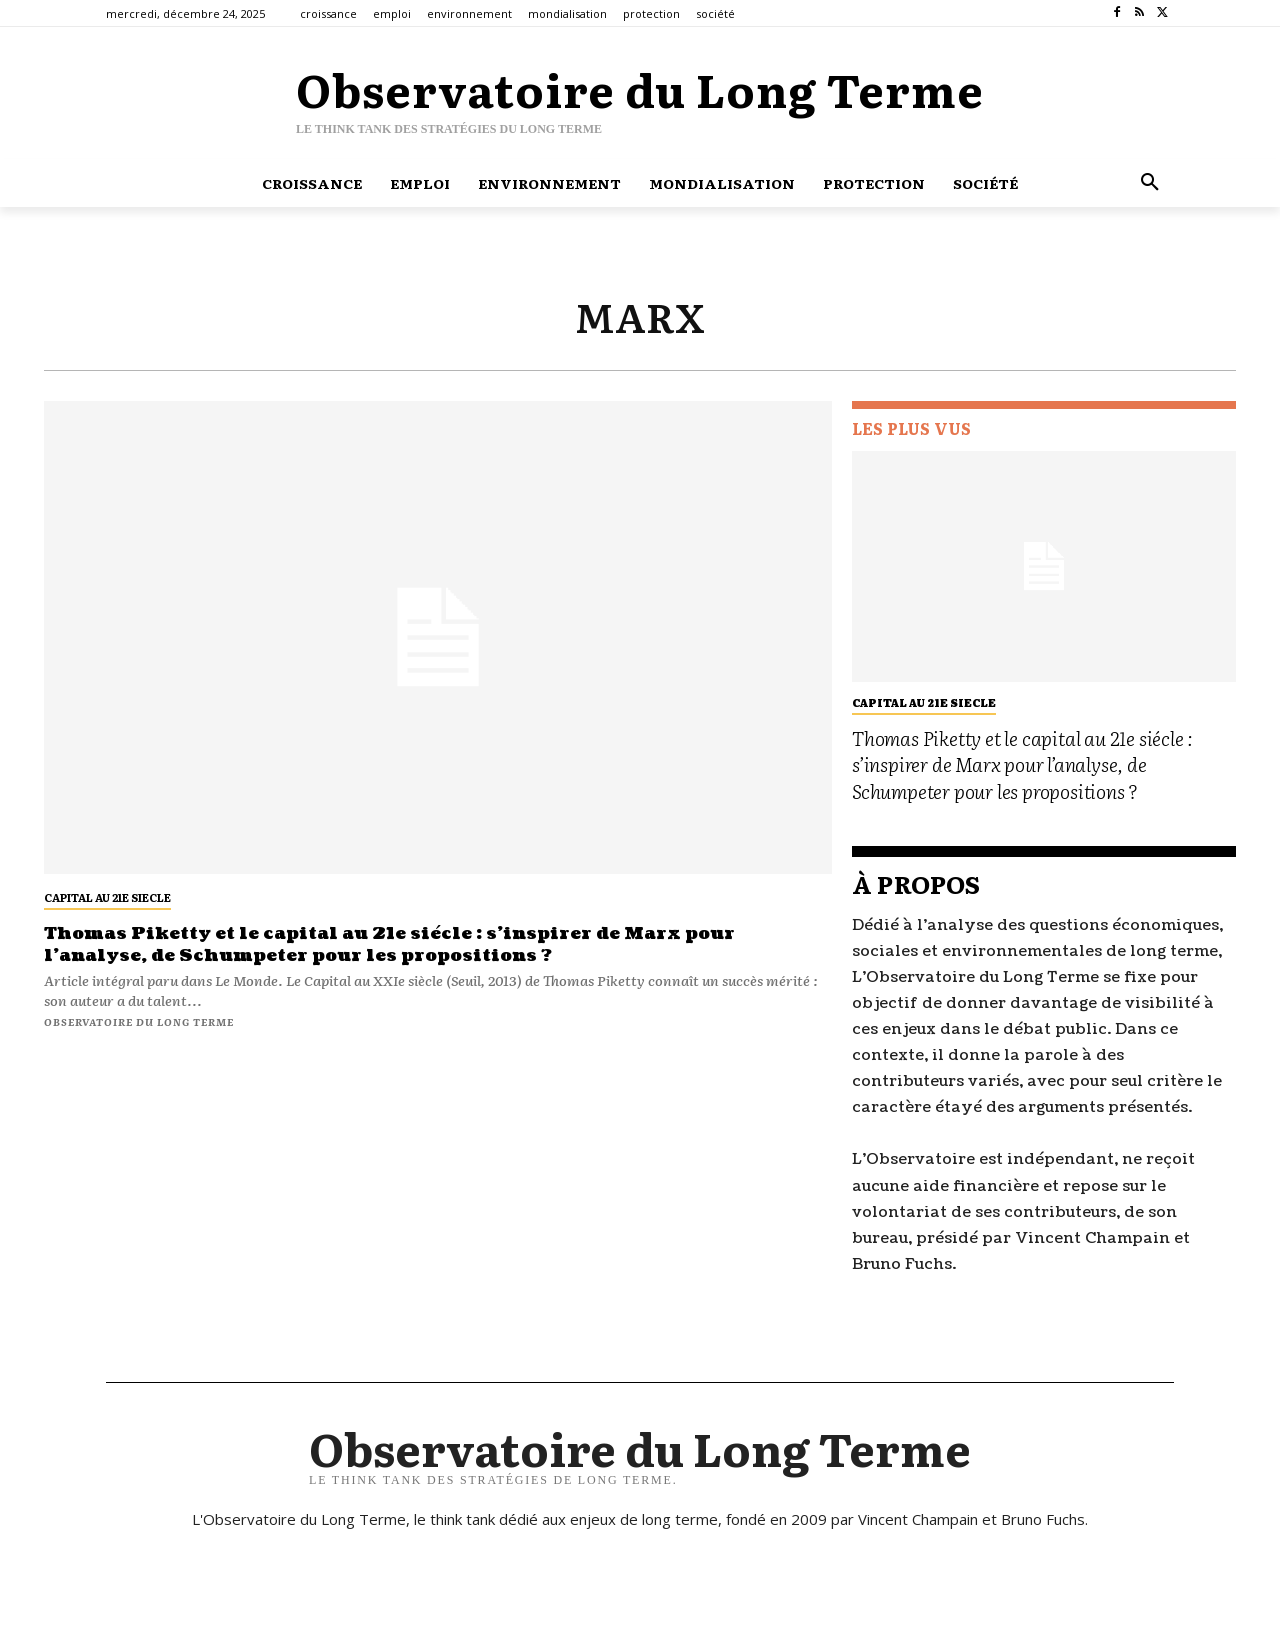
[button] (1150, 183)
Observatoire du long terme (139, 1021)
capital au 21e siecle (107, 897)
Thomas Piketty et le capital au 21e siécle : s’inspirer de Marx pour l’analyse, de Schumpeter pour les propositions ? (406, 944)
